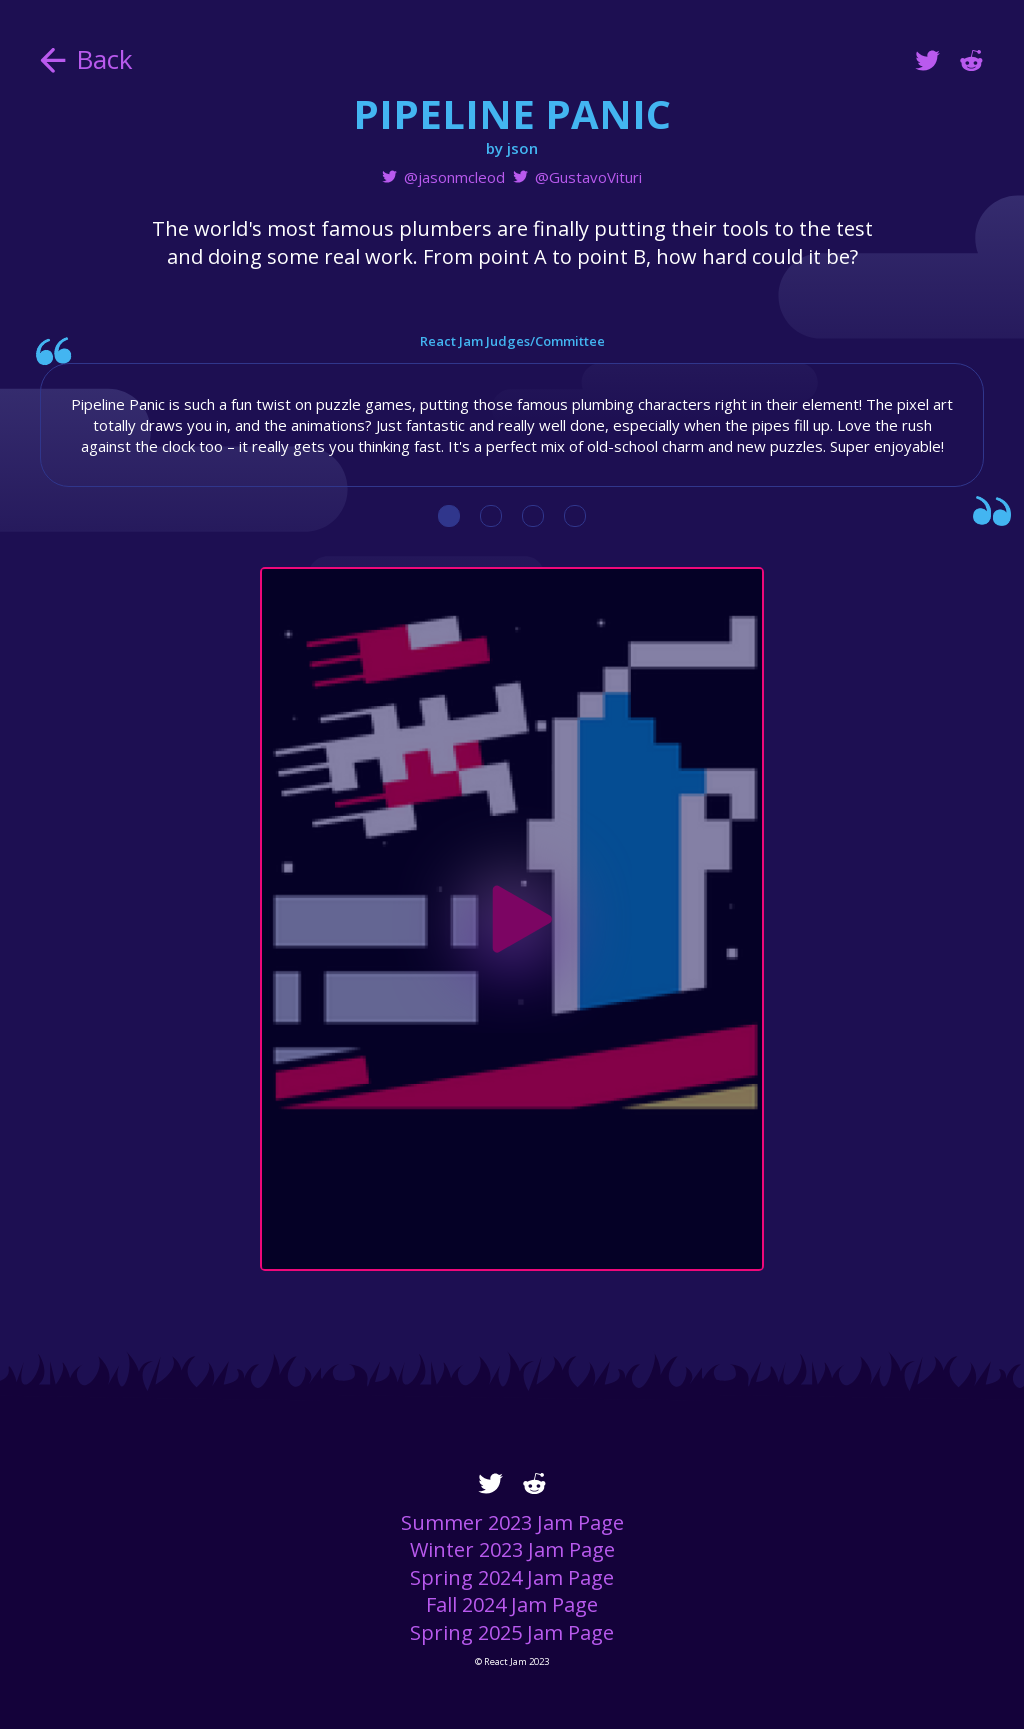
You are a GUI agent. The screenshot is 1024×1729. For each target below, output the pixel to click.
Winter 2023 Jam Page (512, 1549)
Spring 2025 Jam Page (512, 1632)
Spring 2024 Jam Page (512, 1577)
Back (86, 59)
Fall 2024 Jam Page (512, 1604)
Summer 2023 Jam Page (512, 1522)
